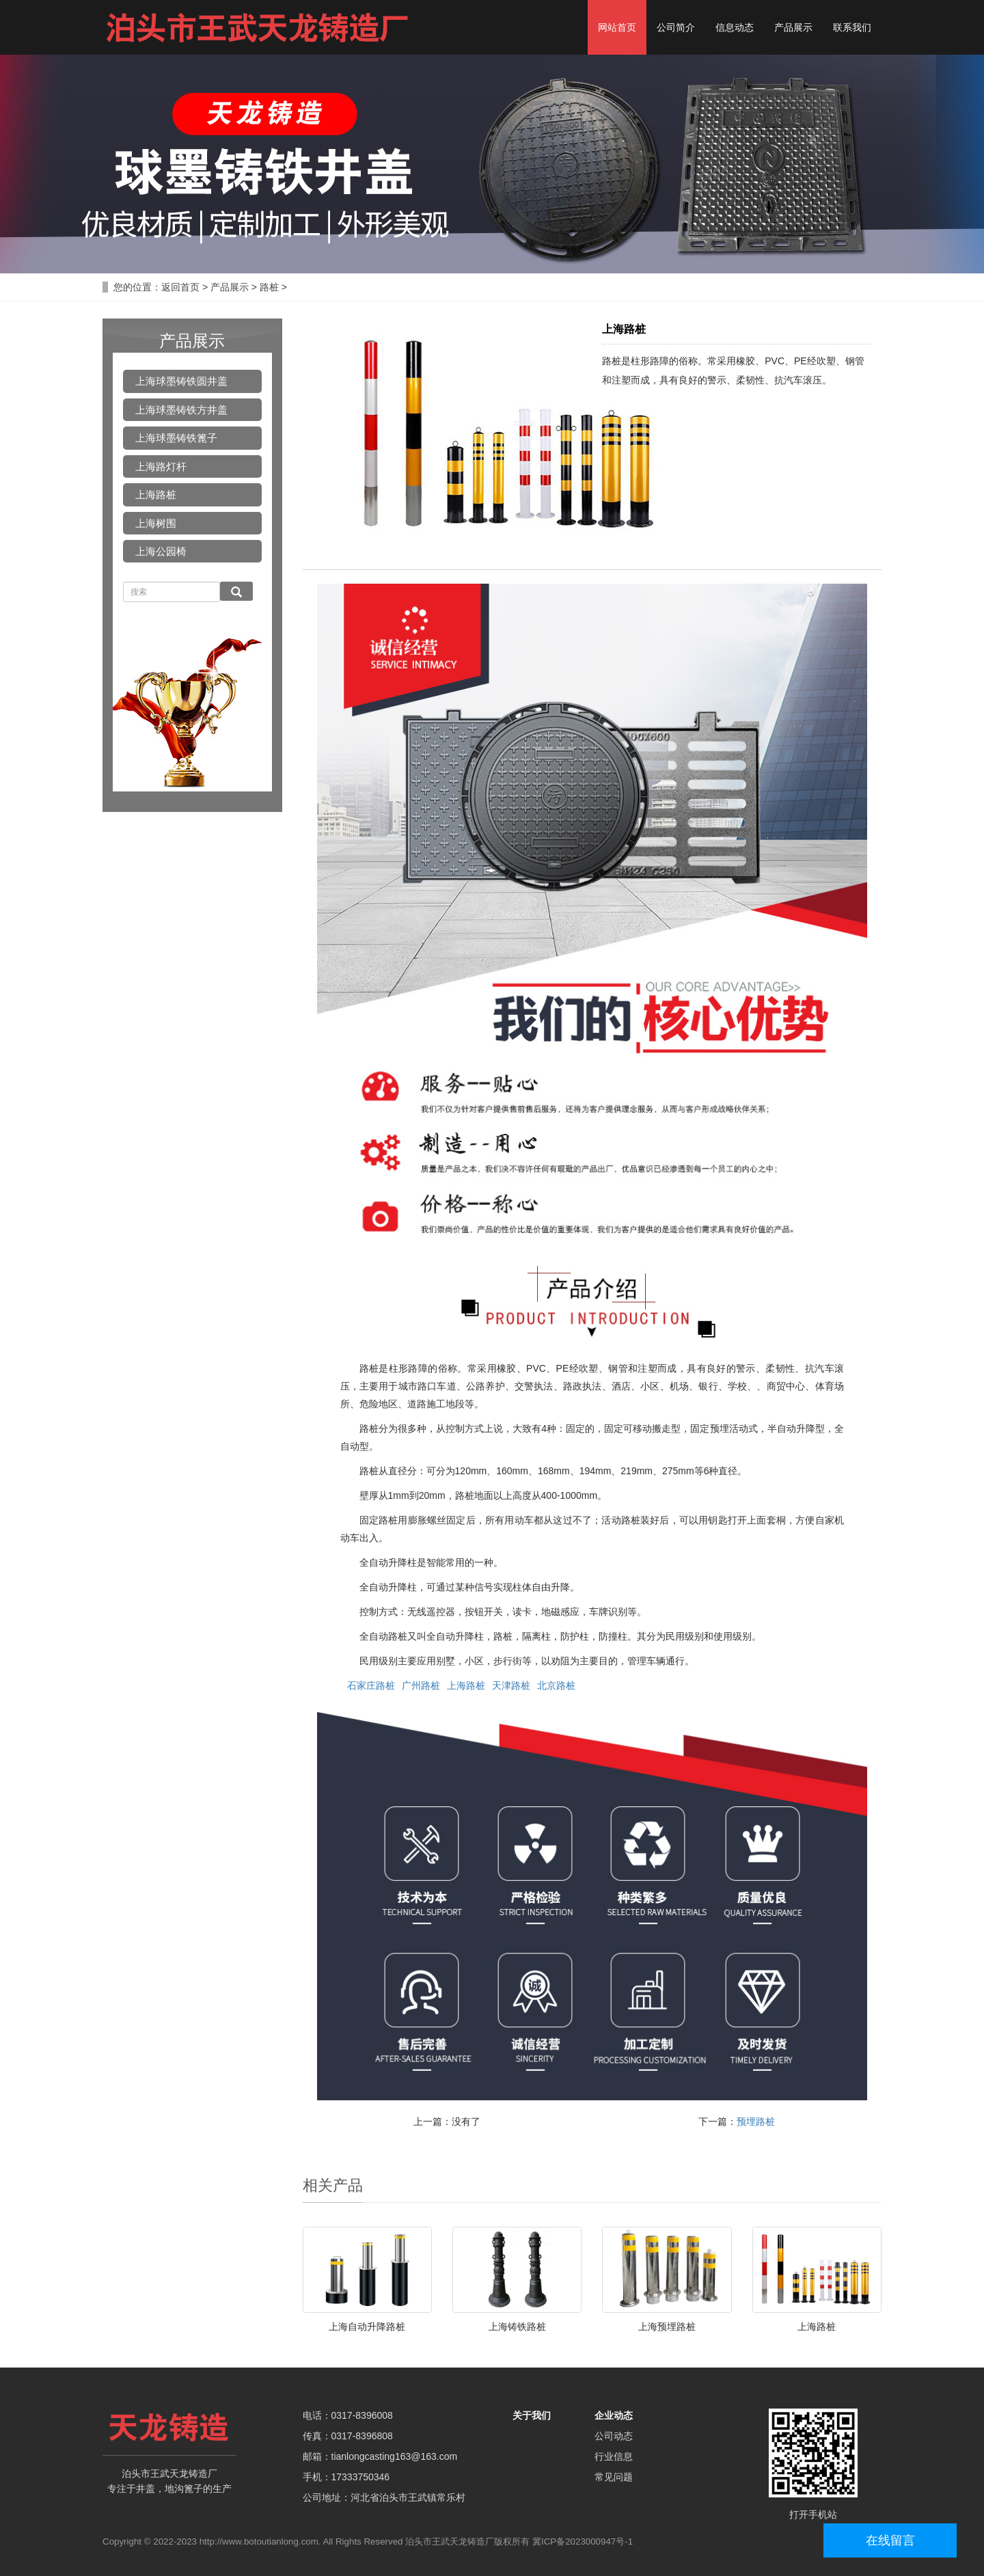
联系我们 (852, 27)
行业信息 (613, 2456)
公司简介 (676, 27)
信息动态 (734, 27)
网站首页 (617, 27)
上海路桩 (466, 1685)
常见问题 (613, 2476)
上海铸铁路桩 (517, 2326)
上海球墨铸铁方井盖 (181, 410)
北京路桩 (556, 1685)
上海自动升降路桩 (367, 2326)
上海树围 (155, 523)
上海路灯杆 (161, 466)
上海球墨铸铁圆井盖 (181, 381)
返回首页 (180, 287)
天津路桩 (511, 1685)
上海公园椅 (161, 551)
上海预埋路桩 (667, 2326)
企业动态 (613, 2415)
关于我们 (531, 2415)
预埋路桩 (756, 2121)
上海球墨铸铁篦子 (176, 438)
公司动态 (613, 2435)
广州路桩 (421, 1685)
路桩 (269, 287)
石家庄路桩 (371, 1685)
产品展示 (793, 27)
